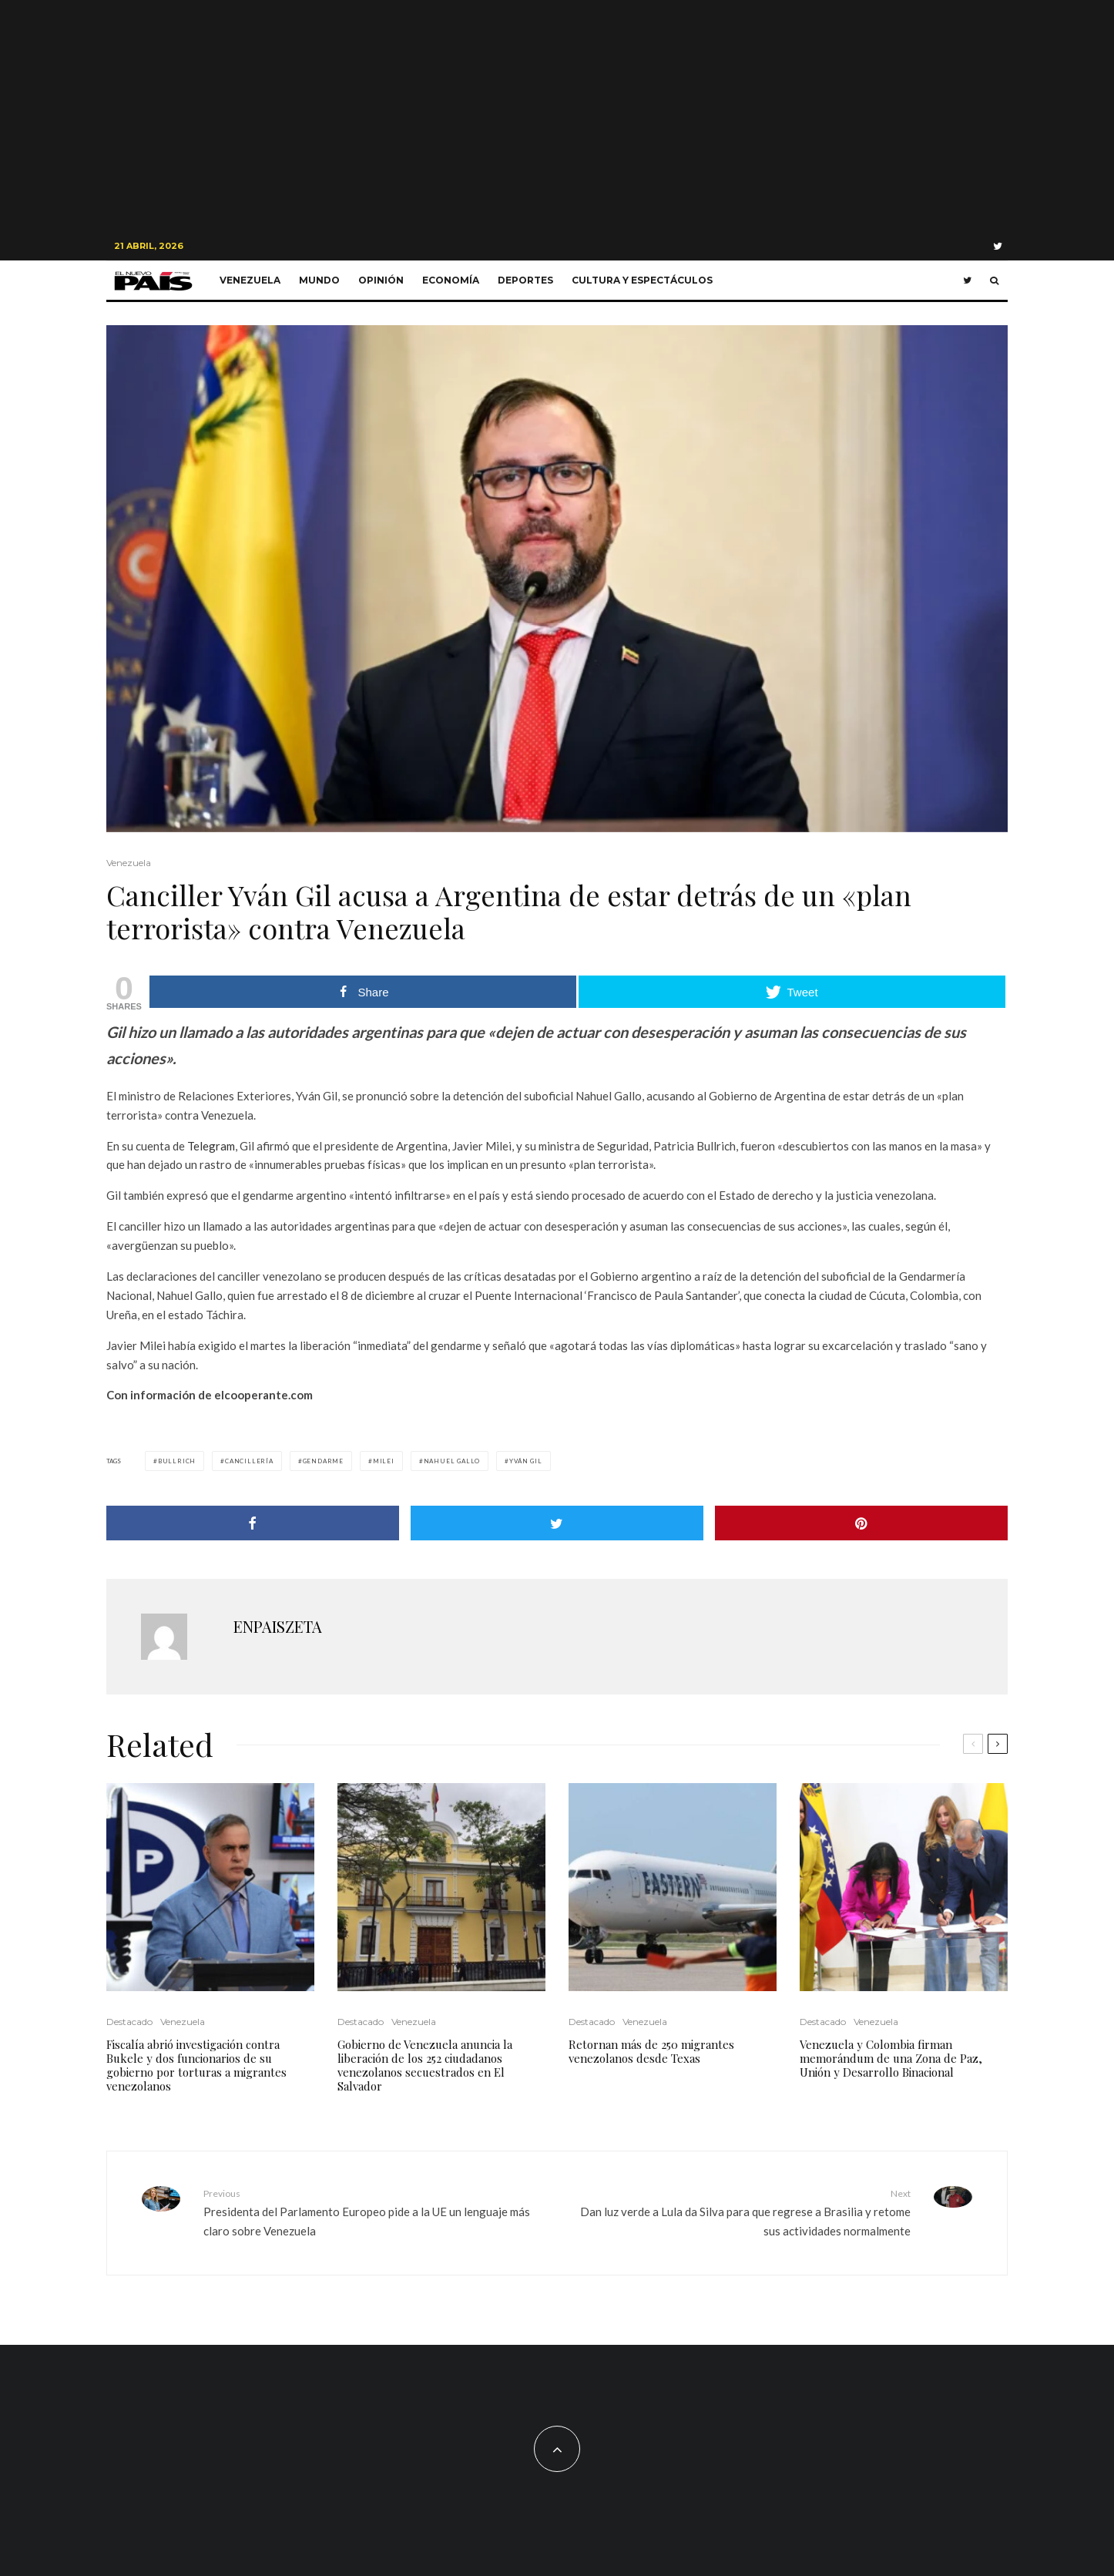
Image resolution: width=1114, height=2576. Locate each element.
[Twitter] (998, 246)
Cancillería (249, 1461)
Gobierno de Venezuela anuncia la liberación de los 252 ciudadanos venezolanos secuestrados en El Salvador (424, 2065)
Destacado (129, 2021)
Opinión (381, 280)
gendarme (323, 1461)
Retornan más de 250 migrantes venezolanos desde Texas (651, 2051)
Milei (383, 1461)
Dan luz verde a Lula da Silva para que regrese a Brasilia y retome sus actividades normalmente (740, 2211)
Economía (450, 280)
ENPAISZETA (277, 1626)
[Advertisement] (557, 115)
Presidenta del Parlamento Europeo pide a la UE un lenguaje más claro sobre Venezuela (374, 2211)
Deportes (525, 280)
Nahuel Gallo (452, 1461)
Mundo (319, 280)
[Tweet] (557, 1523)
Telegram (211, 1146)
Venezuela (250, 280)
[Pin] (861, 1523)
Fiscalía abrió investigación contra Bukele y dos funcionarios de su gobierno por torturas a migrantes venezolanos (196, 2065)
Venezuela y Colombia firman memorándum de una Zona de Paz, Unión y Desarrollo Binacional (891, 2058)
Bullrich (177, 1461)
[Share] (252, 1523)
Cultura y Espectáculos (642, 280)
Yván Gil (525, 1461)
